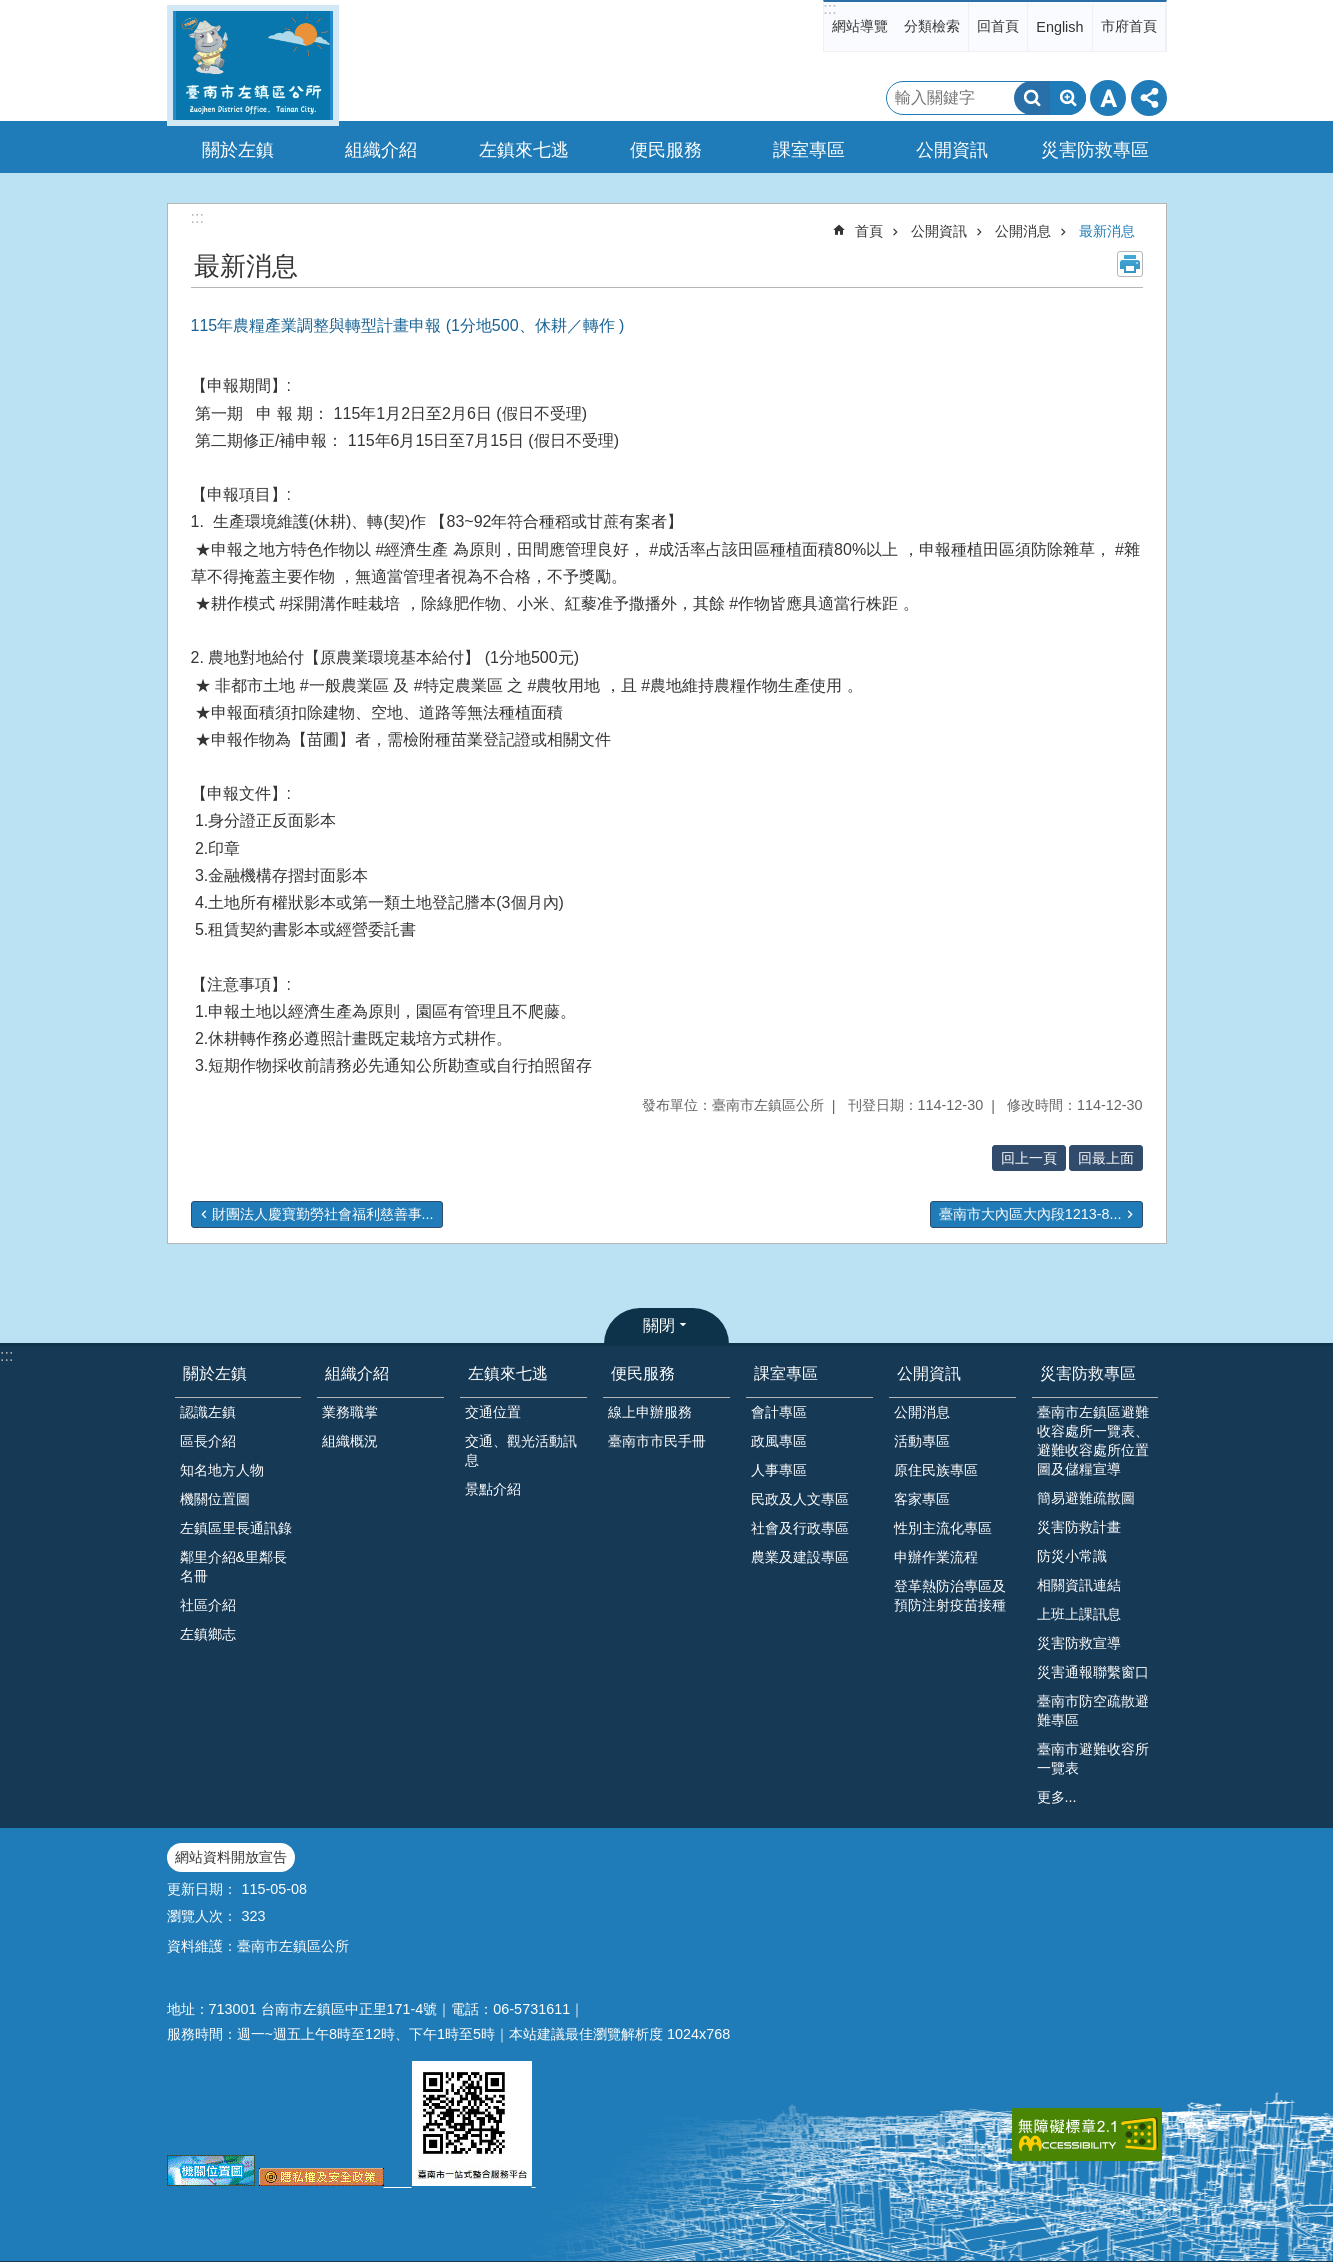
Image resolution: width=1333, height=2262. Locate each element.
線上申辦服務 (650, 1412)
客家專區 (922, 1499)
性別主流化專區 (943, 1528)
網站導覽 (860, 26)
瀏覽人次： (202, 1916)
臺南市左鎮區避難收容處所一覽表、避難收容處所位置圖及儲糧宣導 (1093, 1440)
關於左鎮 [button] (238, 150)
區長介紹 (208, 1441)
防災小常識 (1072, 1556)
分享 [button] (1149, 98)
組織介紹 (357, 1373)
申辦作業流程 (936, 1557)
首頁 (869, 231)
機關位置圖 (215, 1499)
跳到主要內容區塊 (10, 10)
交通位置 (493, 1412)
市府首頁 (1129, 26)
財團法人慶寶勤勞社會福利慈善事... (323, 1214)
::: (829, 8)
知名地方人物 (222, 1470)
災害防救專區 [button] (1095, 150)
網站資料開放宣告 (231, 1857)
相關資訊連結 (1079, 1585)
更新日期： (202, 1889)
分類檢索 (932, 26)
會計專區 (779, 1412)
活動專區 (922, 1441)
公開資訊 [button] (952, 150)
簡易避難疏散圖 (1086, 1498)
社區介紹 (208, 1605)
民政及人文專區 (800, 1499)
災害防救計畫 (1079, 1527)
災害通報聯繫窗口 (1093, 1672)
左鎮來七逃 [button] (524, 150)
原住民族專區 (936, 1470)
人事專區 (779, 1470)
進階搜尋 (1068, 98)
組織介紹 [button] (381, 150)
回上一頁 (1029, 1158)
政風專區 (779, 1441)
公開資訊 (939, 231)
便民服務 (643, 1373)
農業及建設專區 (800, 1557)
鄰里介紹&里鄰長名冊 (234, 1566)
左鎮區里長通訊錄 (236, 1528)
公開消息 (1023, 231)
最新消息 (1107, 231)
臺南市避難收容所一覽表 (1093, 1758)
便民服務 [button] (666, 150)
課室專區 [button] (809, 150)
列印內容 (1130, 264)
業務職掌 (350, 1412)
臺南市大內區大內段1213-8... (1030, 1214)
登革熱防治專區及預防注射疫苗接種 (950, 1595)
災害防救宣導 (1079, 1643)
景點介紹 (493, 1489)
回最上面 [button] (1106, 1158)
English (1059, 27)
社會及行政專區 (800, 1528)
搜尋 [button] (1032, 98)
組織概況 (350, 1441)
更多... (1057, 1797)
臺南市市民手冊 (657, 1441)
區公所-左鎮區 (253, 65)
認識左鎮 (208, 1412)
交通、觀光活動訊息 (521, 1450)
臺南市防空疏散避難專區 (1093, 1710)
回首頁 (998, 26)
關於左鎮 (215, 1373)
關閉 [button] (659, 1325)
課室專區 (786, 1373)
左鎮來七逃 (508, 1373)
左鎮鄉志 (208, 1634)
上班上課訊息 (1079, 1614)
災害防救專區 (1088, 1373)
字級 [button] (1108, 98)
